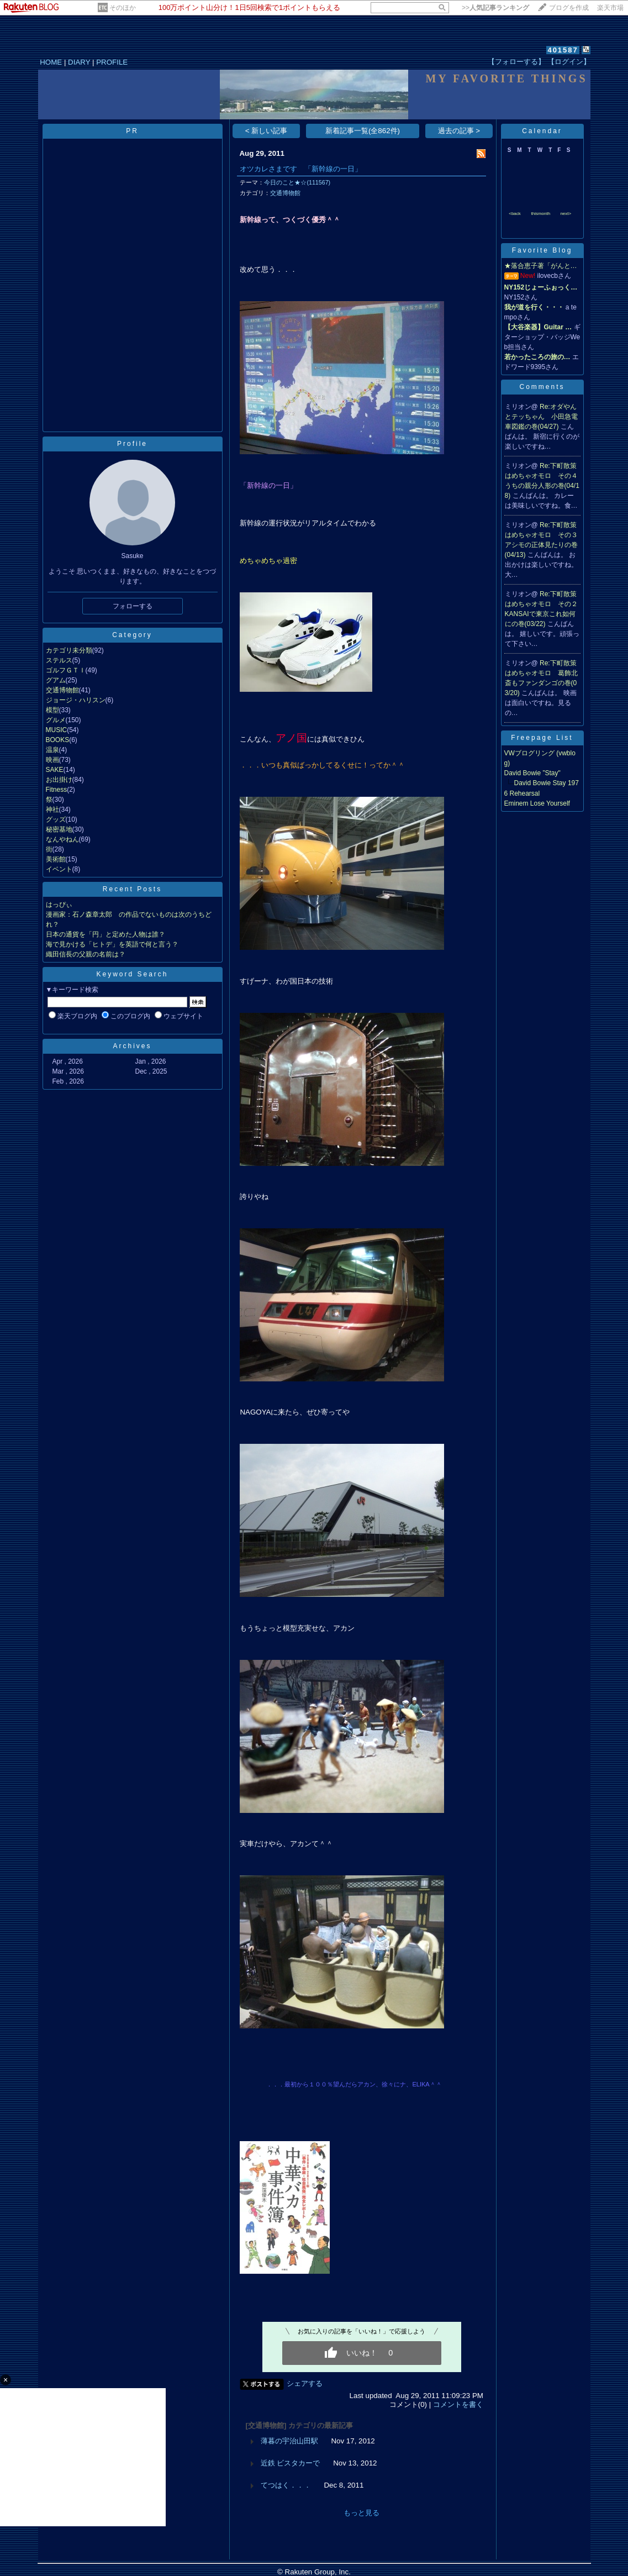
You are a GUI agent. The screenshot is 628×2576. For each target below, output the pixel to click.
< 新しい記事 (266, 131)
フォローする (132, 606)
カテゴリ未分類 (69, 650)
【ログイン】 (568, 61)
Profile (132, 444)
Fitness (56, 789)
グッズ (56, 819)
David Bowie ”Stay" (532, 773)
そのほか (122, 8)
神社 (52, 809)
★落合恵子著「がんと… (540, 266)
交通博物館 (62, 690)
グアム (56, 680)
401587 (562, 50)
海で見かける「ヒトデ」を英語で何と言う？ (112, 944)
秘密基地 (59, 829)
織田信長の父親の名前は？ (85, 954)
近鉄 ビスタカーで (290, 2463)
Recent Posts (132, 889)
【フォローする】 (516, 61)
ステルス (59, 660)
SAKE (55, 770)
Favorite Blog (542, 250)
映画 (52, 760)
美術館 (56, 859)
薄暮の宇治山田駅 (289, 2441)
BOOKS (58, 740)
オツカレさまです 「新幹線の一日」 (301, 169)
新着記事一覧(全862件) (362, 131)
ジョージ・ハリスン (75, 700)
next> (565, 213)
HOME (51, 62)
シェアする (305, 2383)
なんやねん (62, 839)
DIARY (79, 62)
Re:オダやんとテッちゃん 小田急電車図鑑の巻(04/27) (541, 416)
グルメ (56, 720)
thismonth (540, 213)
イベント (59, 869)
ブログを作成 (569, 8)
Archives (132, 1046)
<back (515, 213)
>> (495, 8)
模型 (52, 710)
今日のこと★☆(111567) (297, 182)
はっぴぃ (59, 904)
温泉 (52, 750)
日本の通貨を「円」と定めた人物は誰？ (105, 934)
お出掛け (59, 780)
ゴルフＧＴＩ (66, 670)
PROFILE (112, 62)
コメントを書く (458, 2404)
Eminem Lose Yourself (537, 803)
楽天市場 (610, 8)
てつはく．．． (286, 2485)
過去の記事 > (459, 131)
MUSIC (56, 730)
